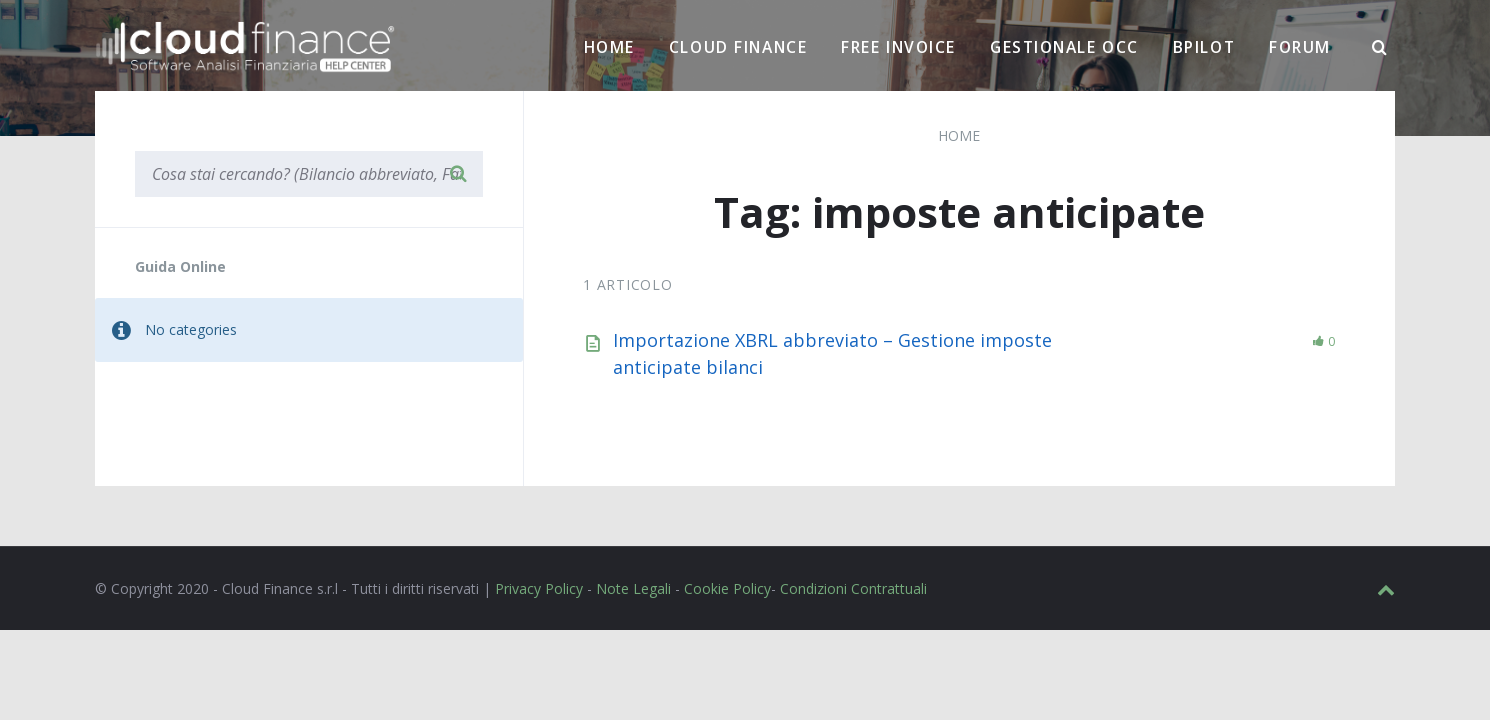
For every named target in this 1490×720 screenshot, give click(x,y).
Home (609, 47)
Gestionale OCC (1064, 47)
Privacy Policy (539, 588)
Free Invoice (898, 47)
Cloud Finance (738, 47)
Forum (1300, 47)
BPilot (1204, 47)
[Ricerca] (1380, 48)
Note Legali (633, 588)
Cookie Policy (727, 588)
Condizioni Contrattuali (853, 588)
